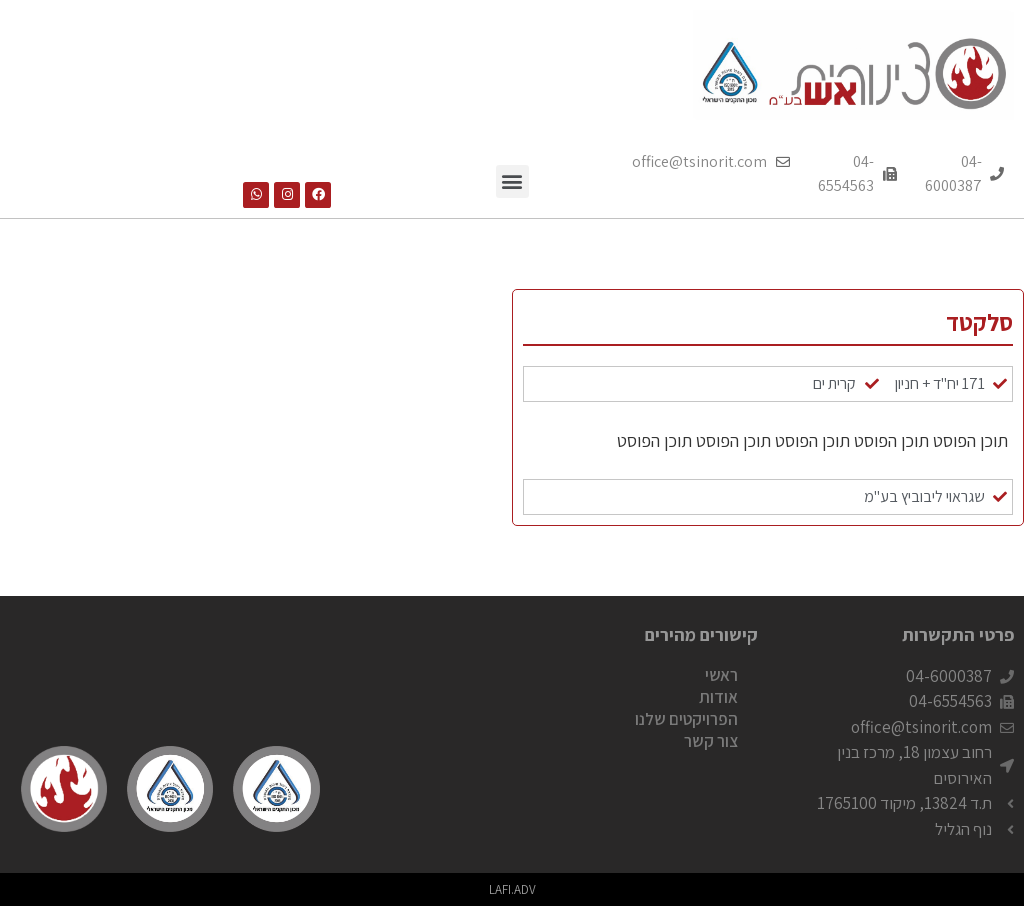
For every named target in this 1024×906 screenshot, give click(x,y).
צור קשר (711, 741)
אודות (718, 697)
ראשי (721, 675)
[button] (512, 181)
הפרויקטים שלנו (686, 719)
